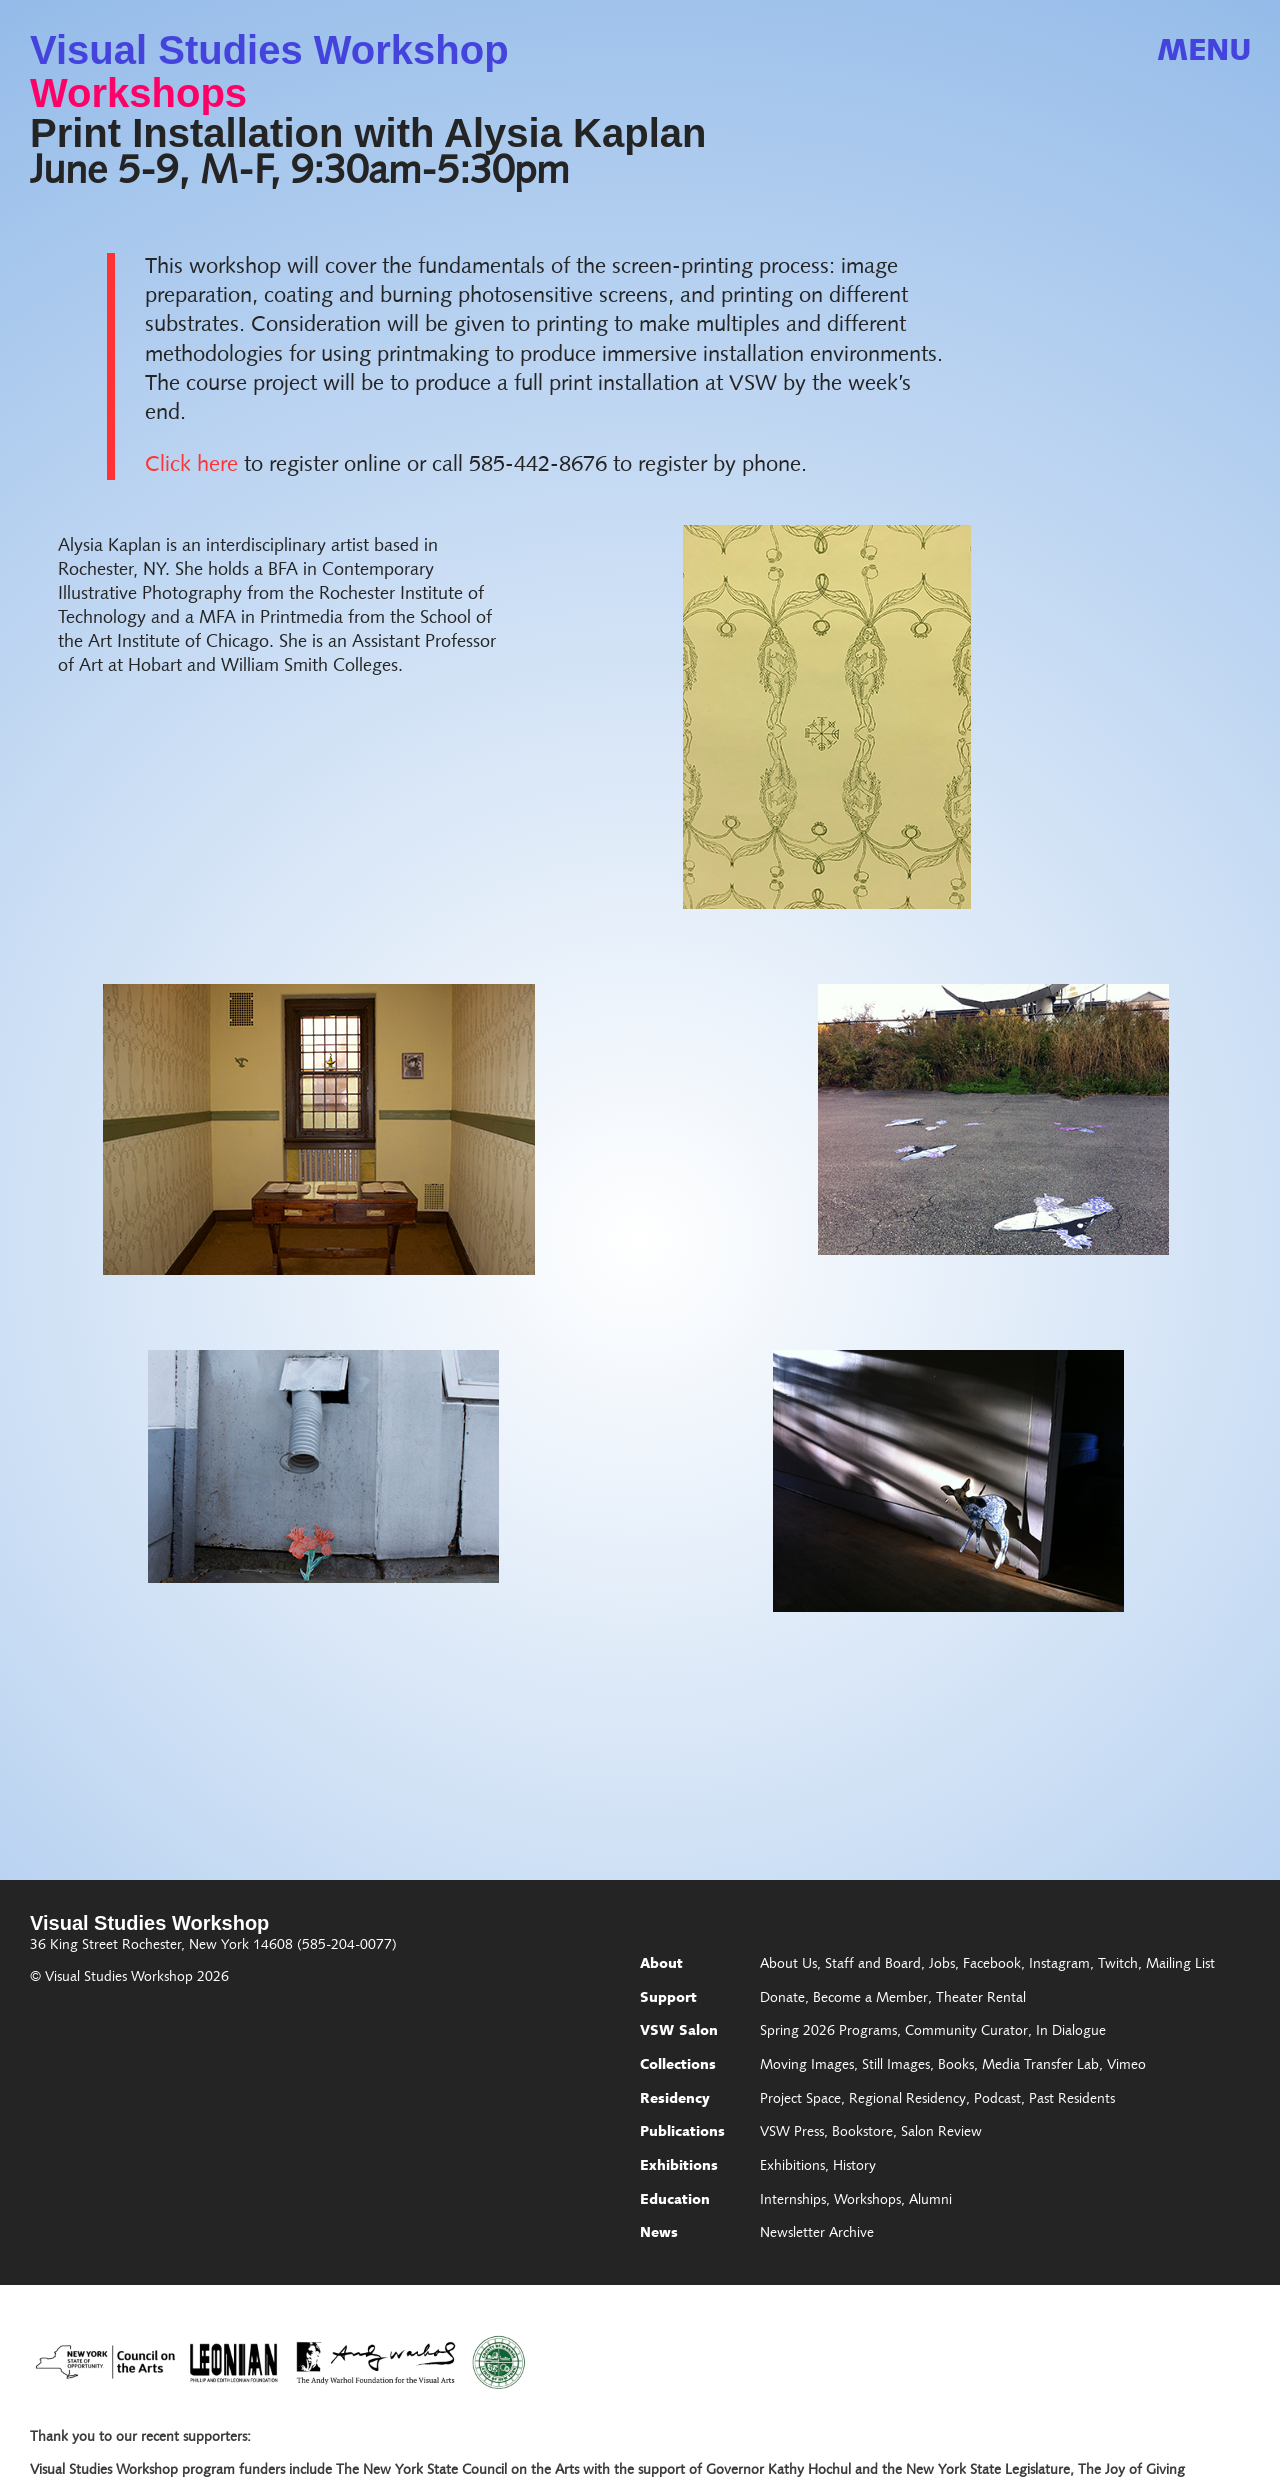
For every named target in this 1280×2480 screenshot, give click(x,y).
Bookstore (862, 2133)
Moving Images (807, 2066)
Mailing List (1180, 1965)
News (659, 2234)
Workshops (138, 93)
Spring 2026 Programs (828, 2032)
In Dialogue (1071, 2032)
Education (675, 2201)
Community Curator (966, 2032)
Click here (191, 465)
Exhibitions (679, 2167)
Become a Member (870, 1999)
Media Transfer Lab (1040, 2066)
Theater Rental (981, 1999)
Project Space (800, 2100)
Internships (793, 2201)
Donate (782, 1999)
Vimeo (1126, 2066)
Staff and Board (873, 1965)
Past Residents (1072, 2100)
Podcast (997, 2100)
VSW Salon (679, 2032)
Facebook (992, 1965)
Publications (682, 2133)
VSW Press (792, 2133)
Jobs (942, 1965)
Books (956, 2066)
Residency (675, 2100)
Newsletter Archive (817, 2234)
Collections (678, 2066)
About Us (788, 1965)
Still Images (896, 2066)
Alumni (930, 2201)
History (854, 2167)
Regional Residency (907, 2100)
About (661, 1965)
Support (668, 1999)
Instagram (1059, 1965)
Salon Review (941, 2133)
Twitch (1118, 1965)
